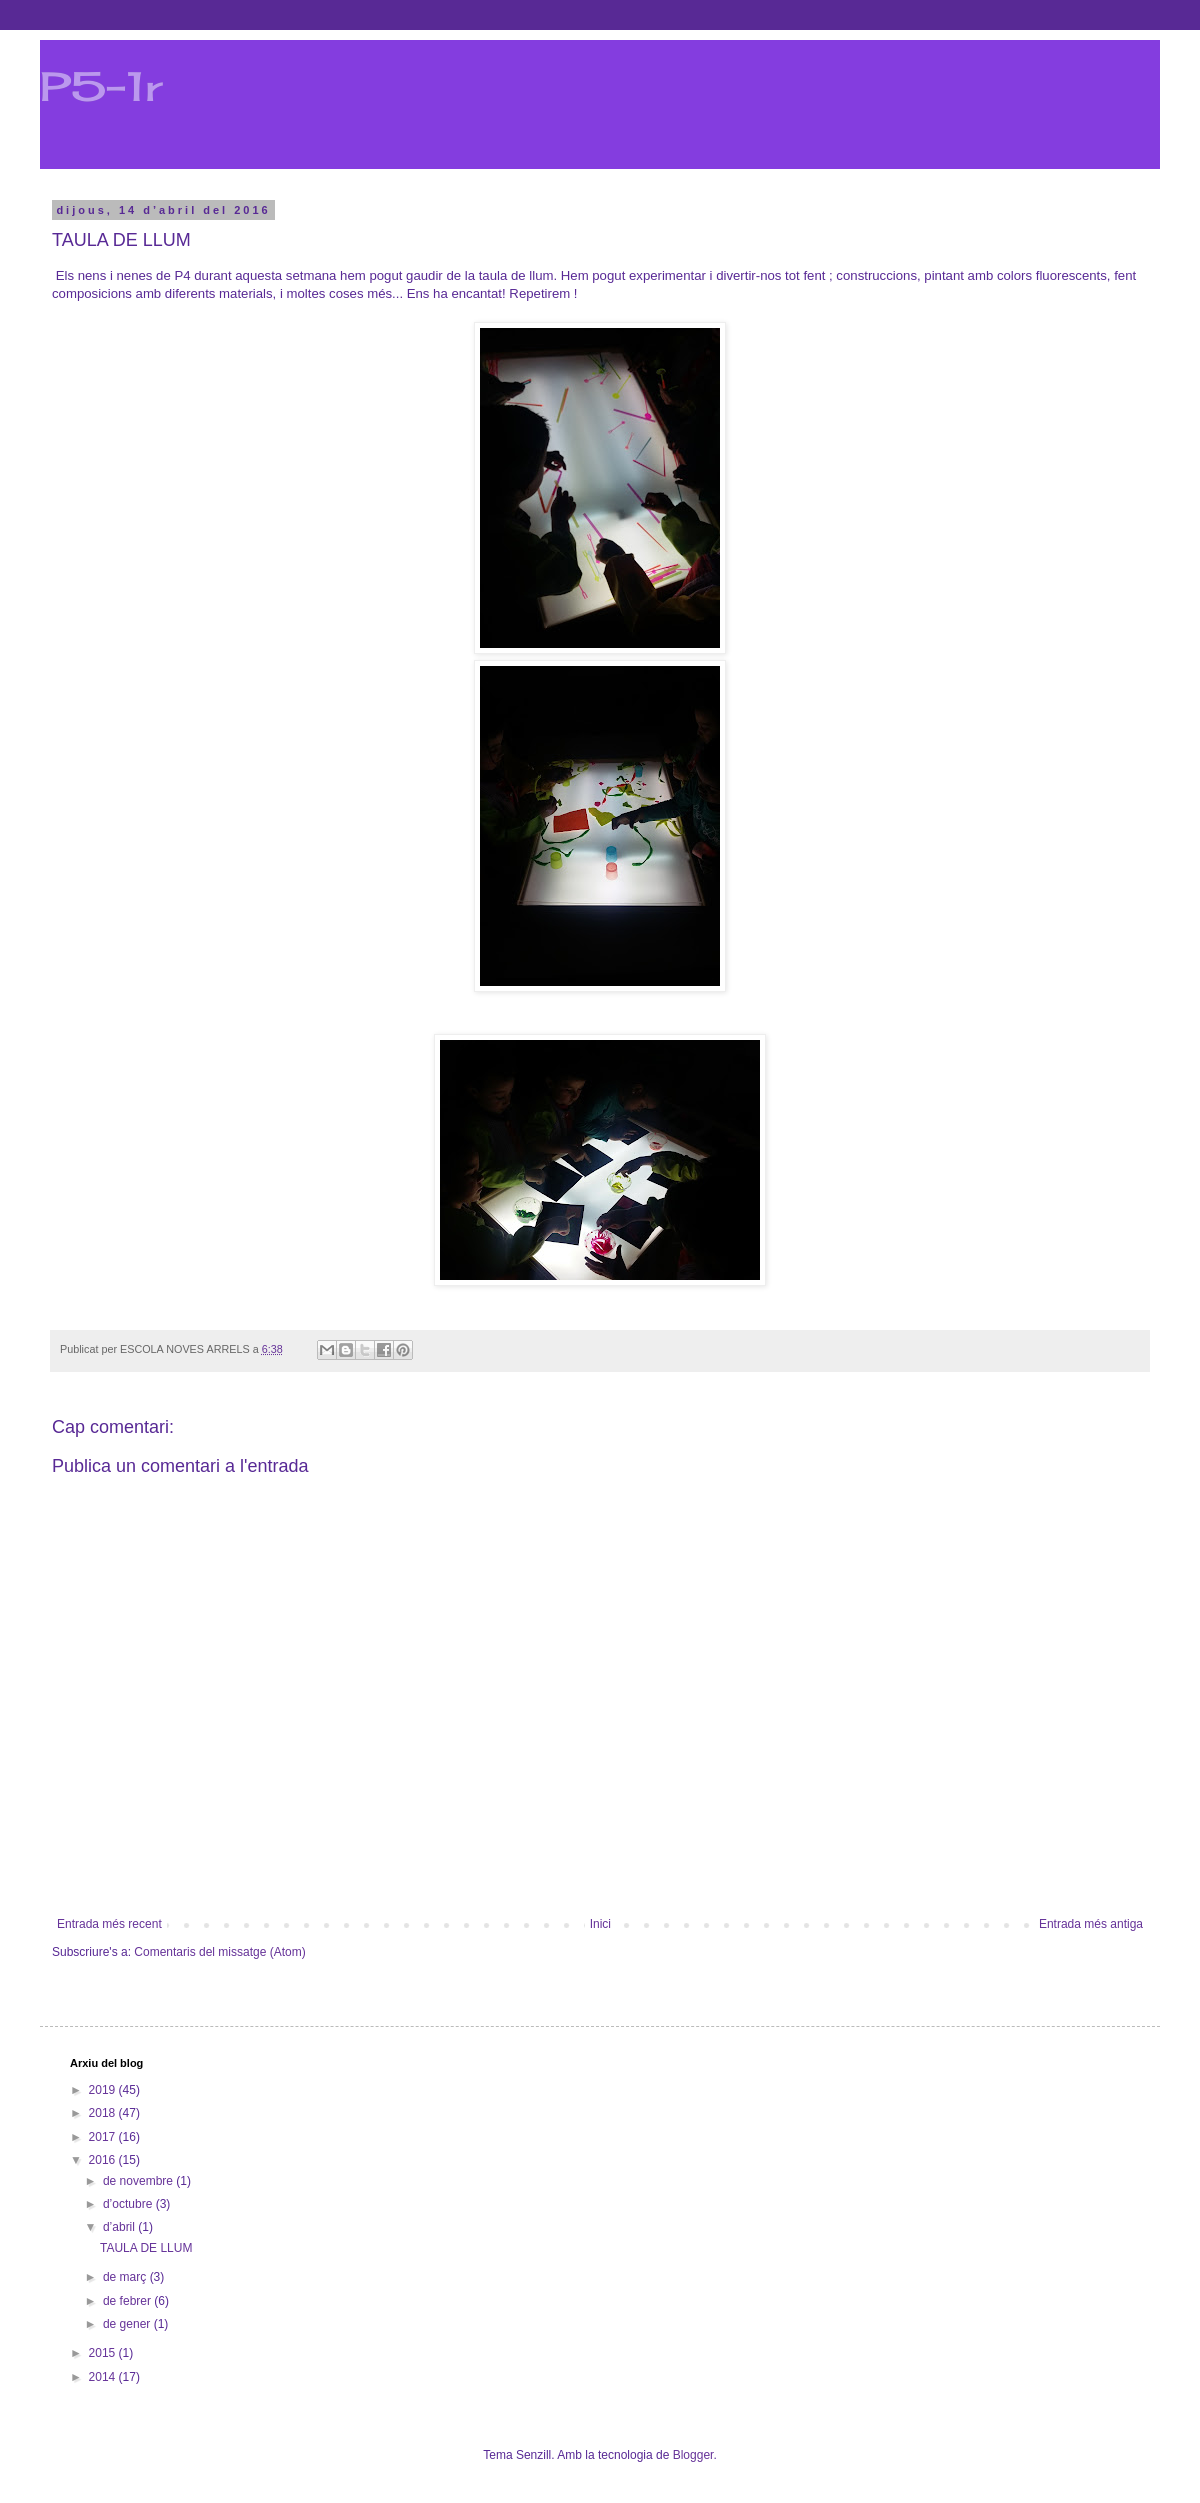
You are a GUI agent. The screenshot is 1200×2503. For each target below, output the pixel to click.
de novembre (139, 2181)
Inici (600, 1924)
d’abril (120, 2227)
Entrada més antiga (1091, 1924)
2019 (104, 2090)
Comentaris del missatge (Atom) (219, 1952)
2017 (104, 2137)
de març (126, 2277)
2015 (104, 2353)
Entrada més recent (109, 1924)
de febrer (128, 2301)
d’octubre (129, 2204)
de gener (128, 2324)
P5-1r (101, 86)
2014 (104, 2377)
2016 (104, 2160)
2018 (104, 2113)
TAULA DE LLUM (146, 2248)
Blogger (693, 2455)
